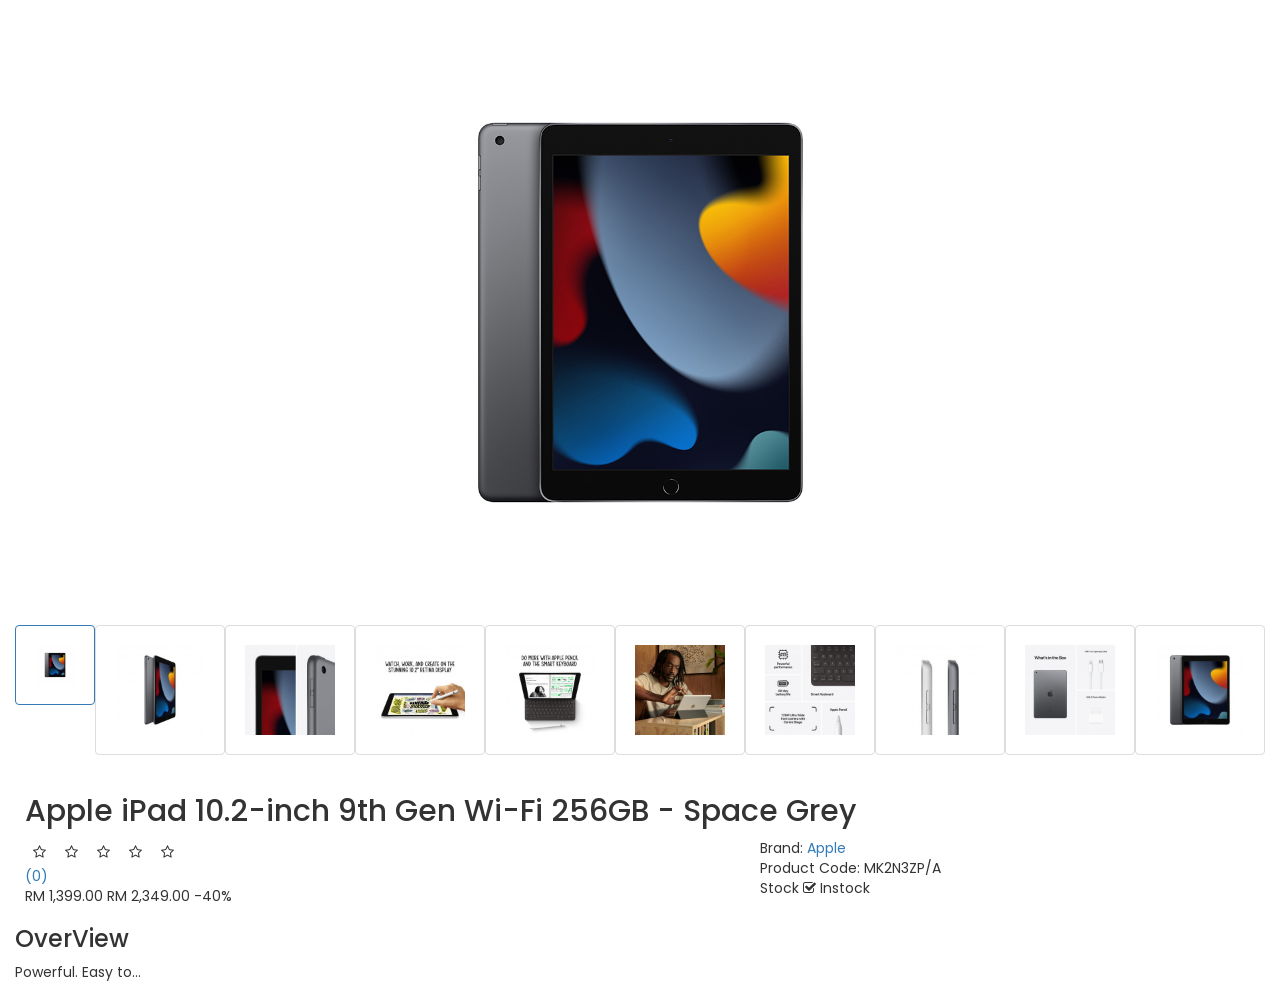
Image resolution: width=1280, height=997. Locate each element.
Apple (826, 848)
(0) (36, 876)
